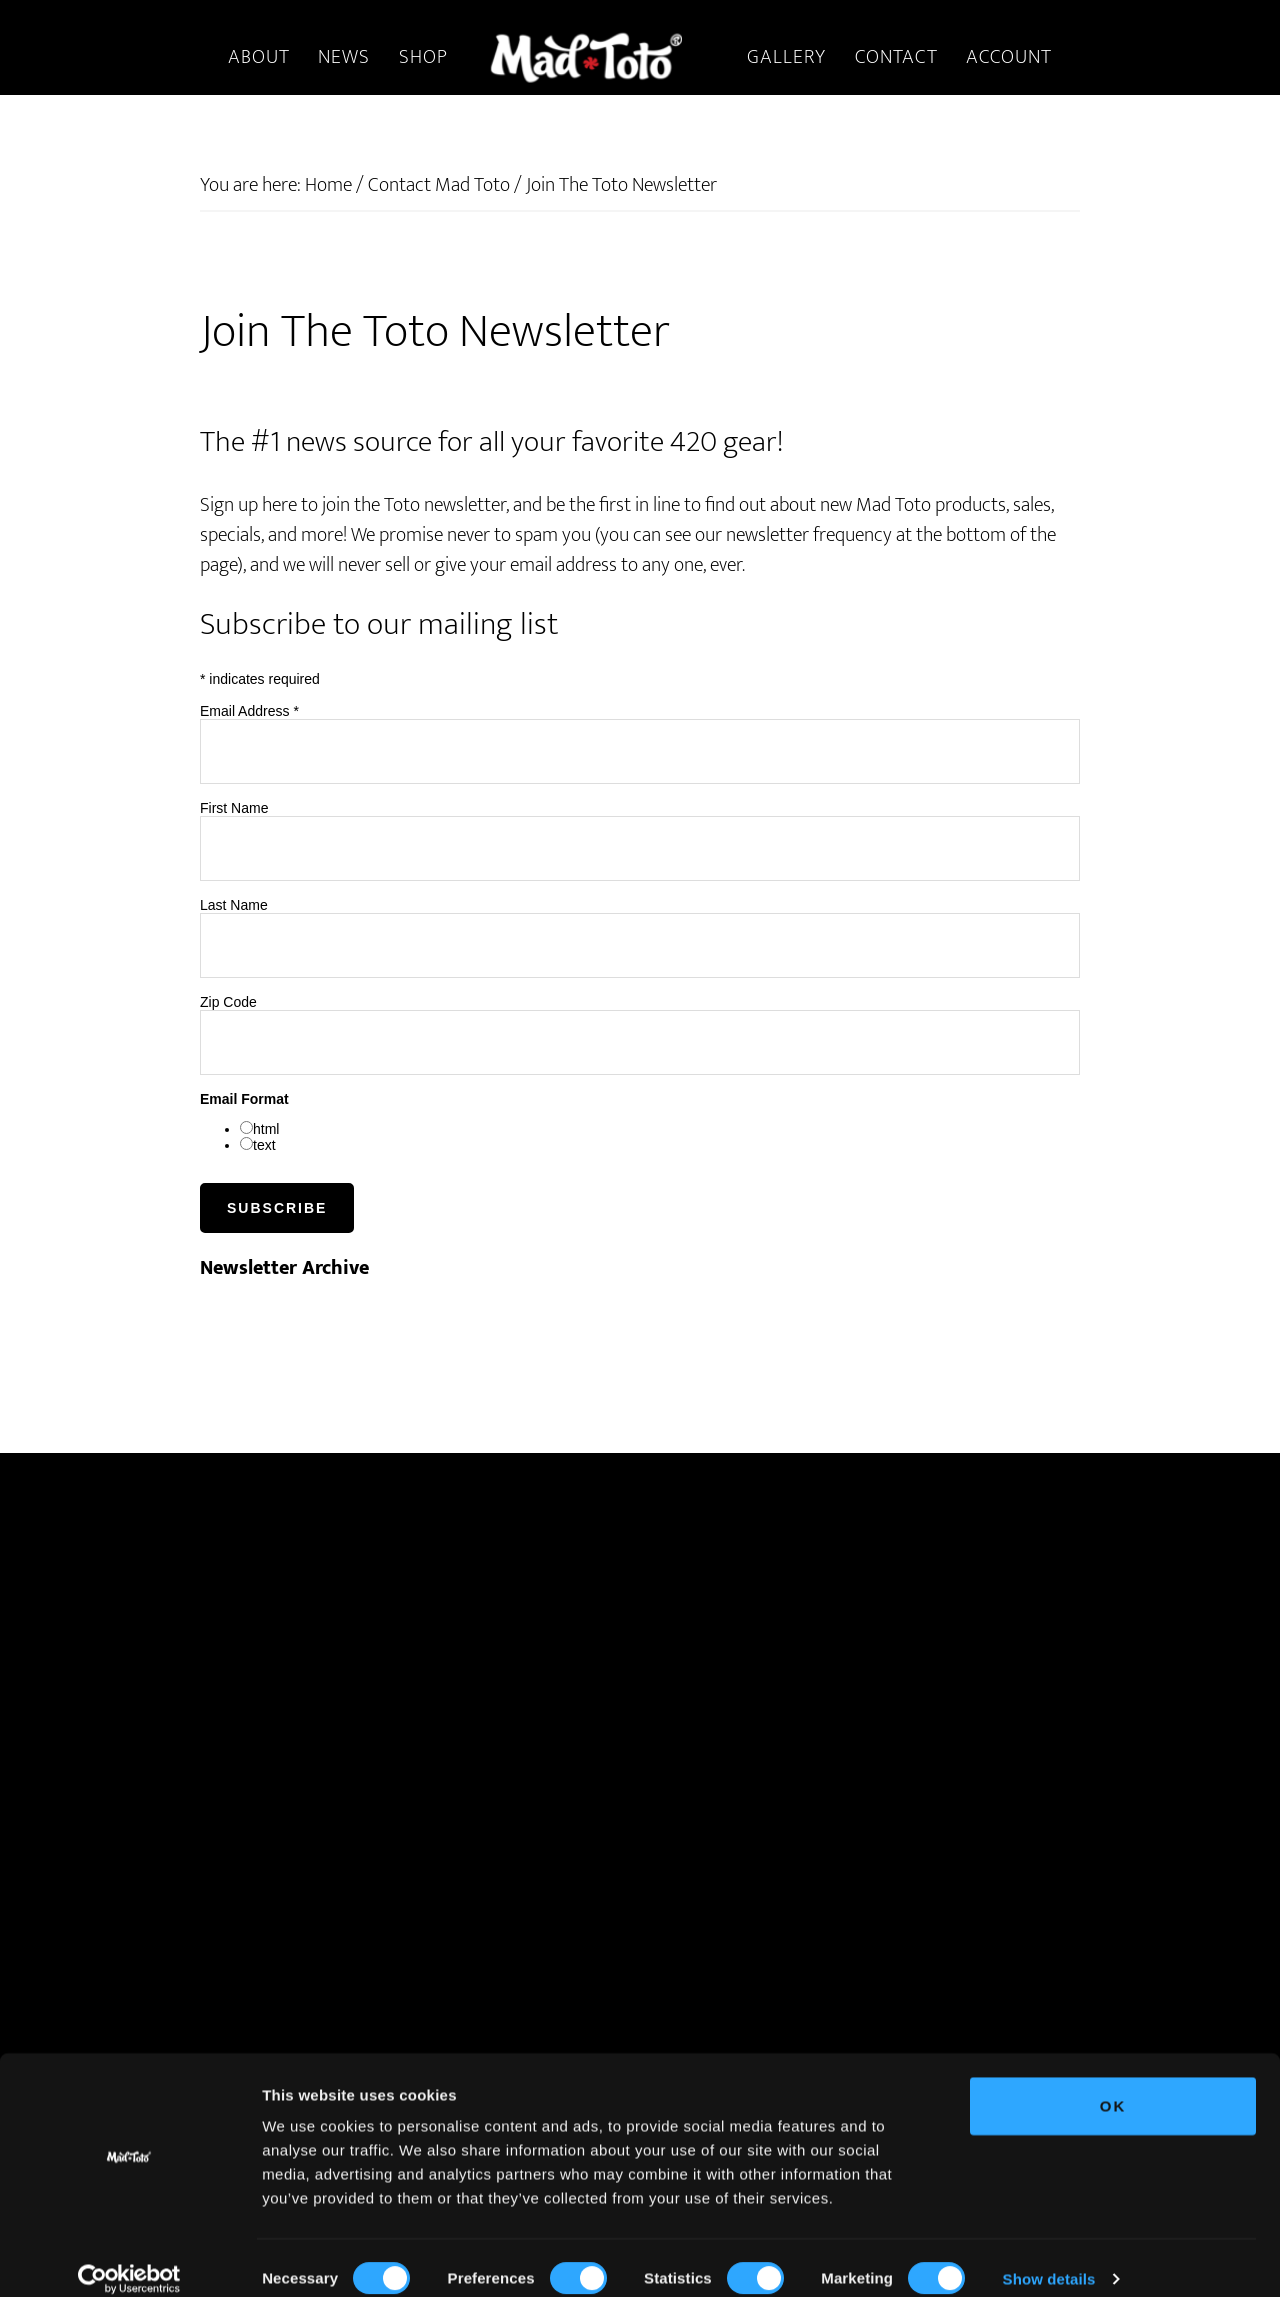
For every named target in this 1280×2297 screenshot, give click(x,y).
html (266, 1129)
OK (1113, 2084)
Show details (1049, 2257)
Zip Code (228, 1002)
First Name (234, 808)
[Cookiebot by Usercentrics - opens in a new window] (129, 2258)
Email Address (249, 711)
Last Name (234, 905)
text (264, 1145)
